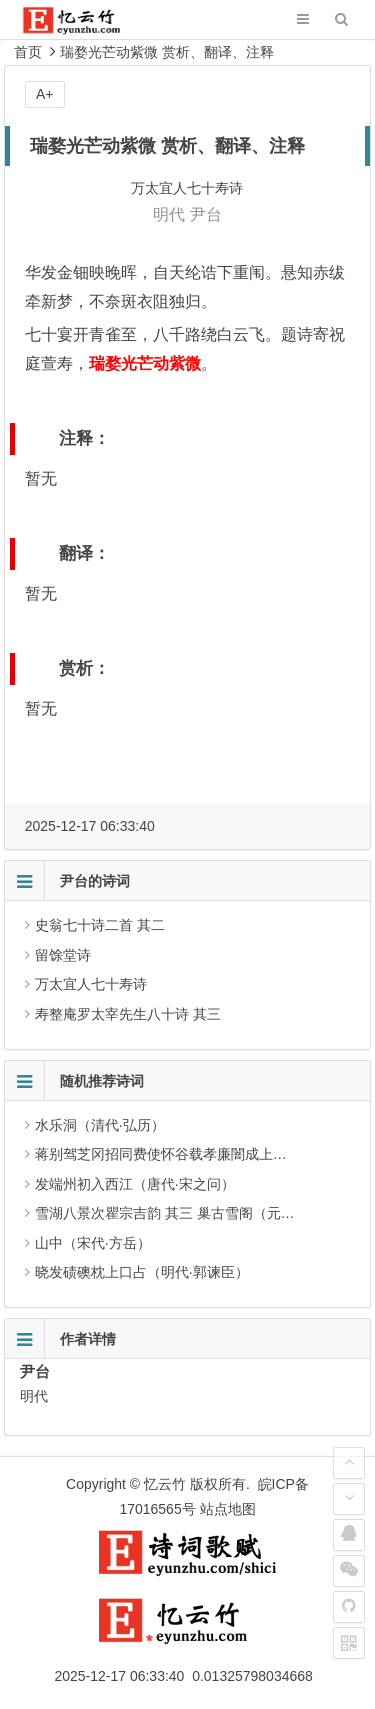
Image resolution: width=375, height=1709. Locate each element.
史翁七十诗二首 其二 (100, 925)
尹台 (206, 214)
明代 (169, 214)
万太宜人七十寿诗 (91, 984)
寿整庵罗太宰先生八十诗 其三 (128, 1014)
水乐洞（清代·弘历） (100, 1125)
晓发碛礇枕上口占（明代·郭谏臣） (142, 1272)
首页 (28, 52)
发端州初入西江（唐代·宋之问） (135, 1184)
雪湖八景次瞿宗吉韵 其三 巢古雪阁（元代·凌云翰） (195, 1213)
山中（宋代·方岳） (93, 1243)
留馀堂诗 (63, 955)
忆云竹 (165, 1484)
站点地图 (228, 1509)
